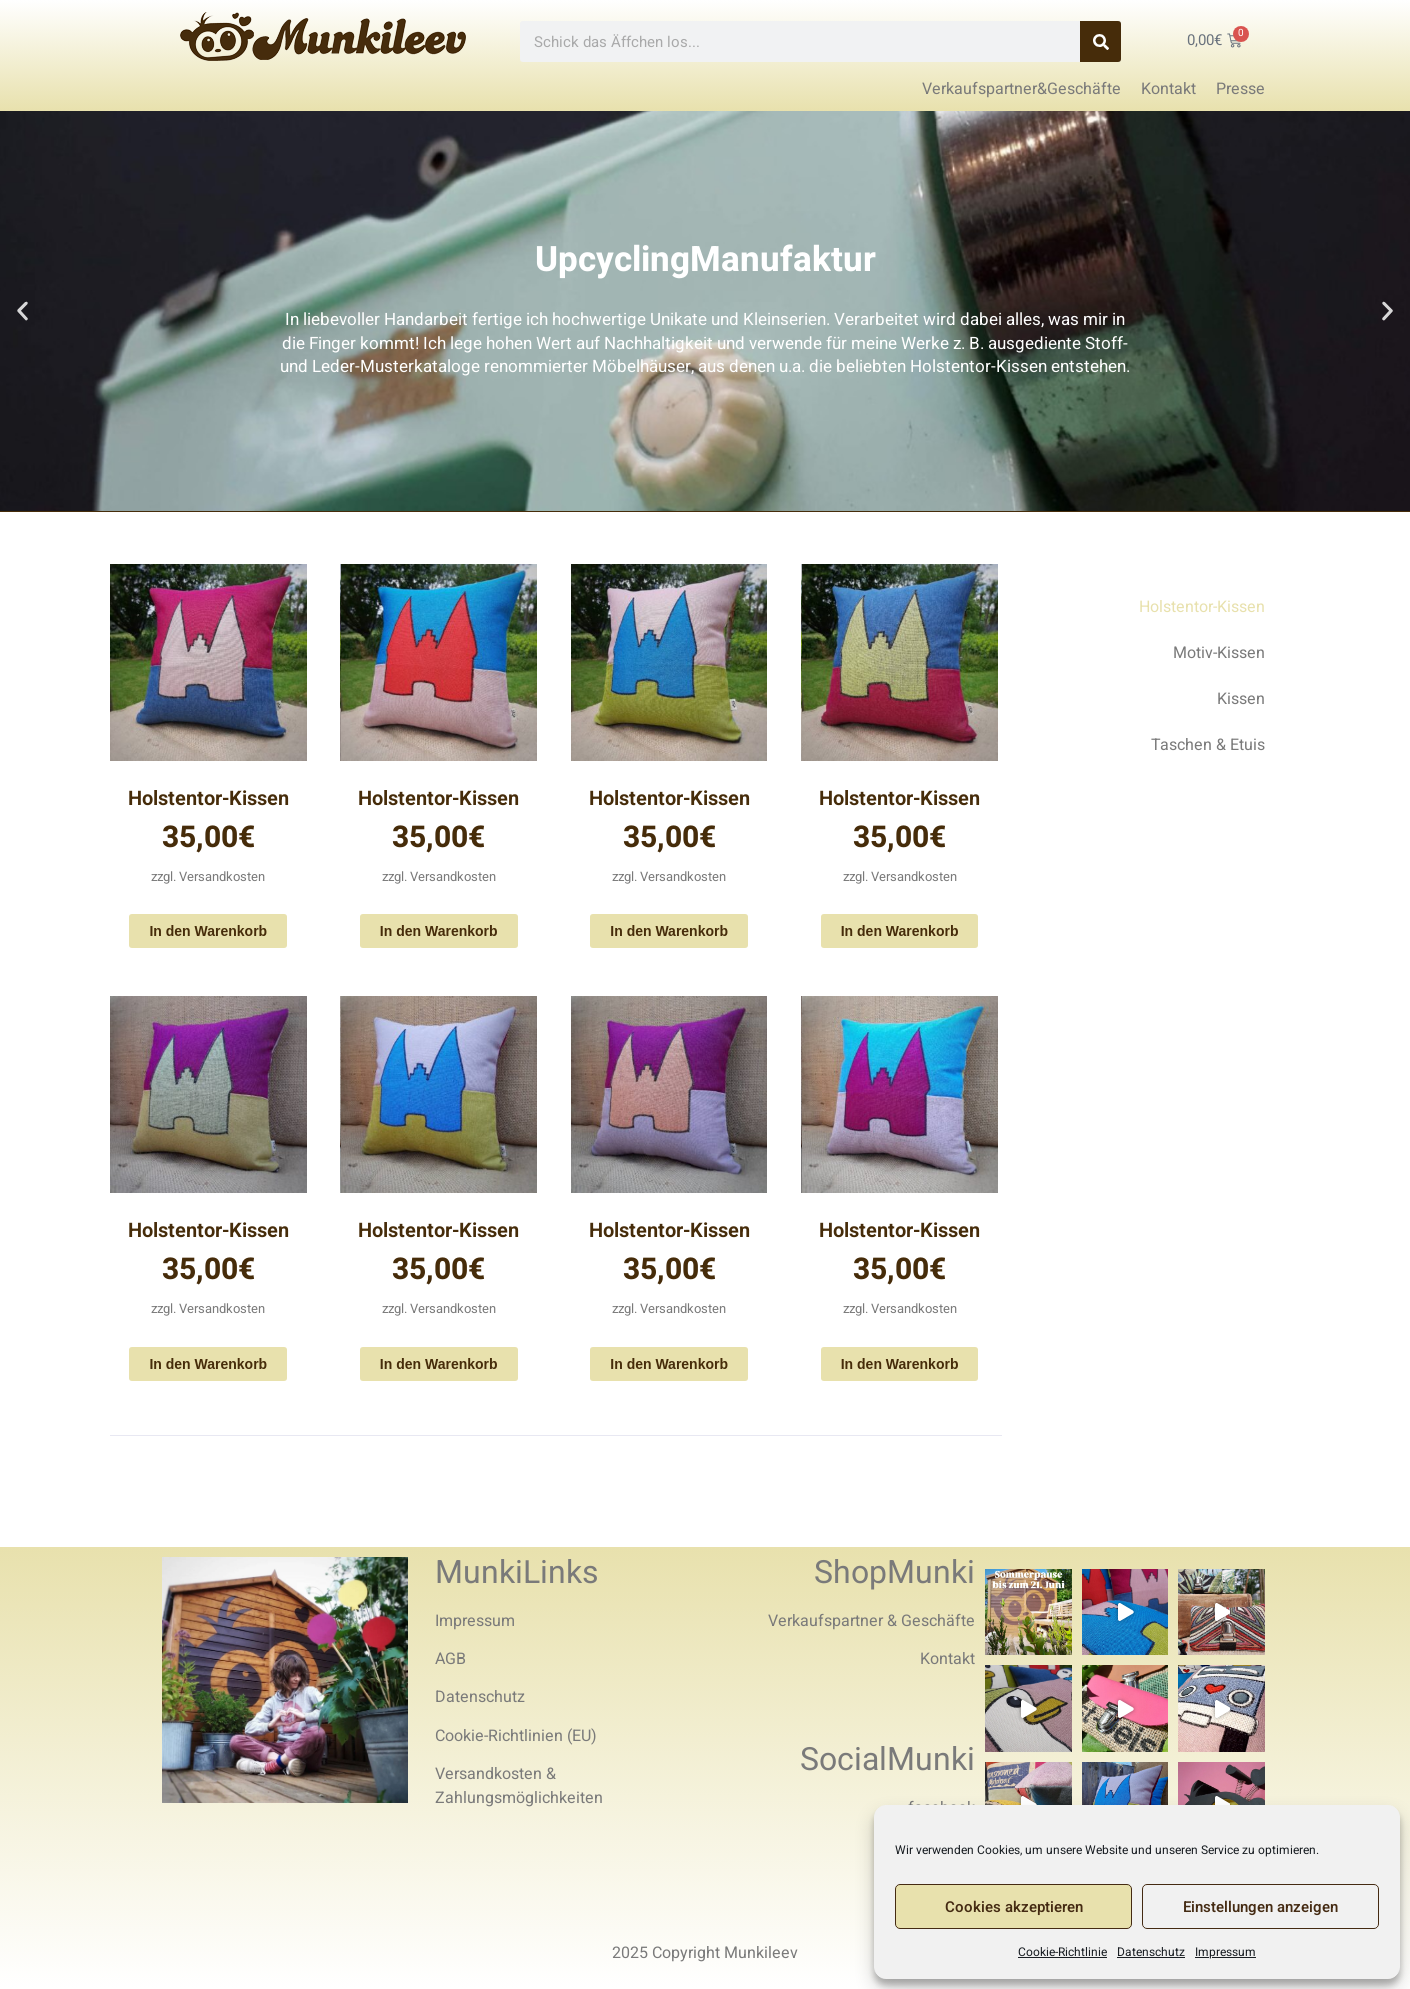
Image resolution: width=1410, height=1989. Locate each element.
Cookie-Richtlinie (1062, 1952)
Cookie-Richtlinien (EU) (516, 1736)
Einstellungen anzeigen (1260, 1907)
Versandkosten (222, 876)
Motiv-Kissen (1219, 653)
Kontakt (947, 1659)
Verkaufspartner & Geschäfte (871, 1621)
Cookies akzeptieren (1014, 1907)
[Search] (1100, 41)
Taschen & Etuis (1208, 745)
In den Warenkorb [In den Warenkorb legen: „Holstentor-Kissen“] (208, 931)
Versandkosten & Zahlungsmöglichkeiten (519, 1786)
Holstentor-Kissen (208, 798)
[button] (22, 311)
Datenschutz (1151, 1952)
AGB (450, 1659)
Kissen (1241, 699)
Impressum (1225, 1952)
